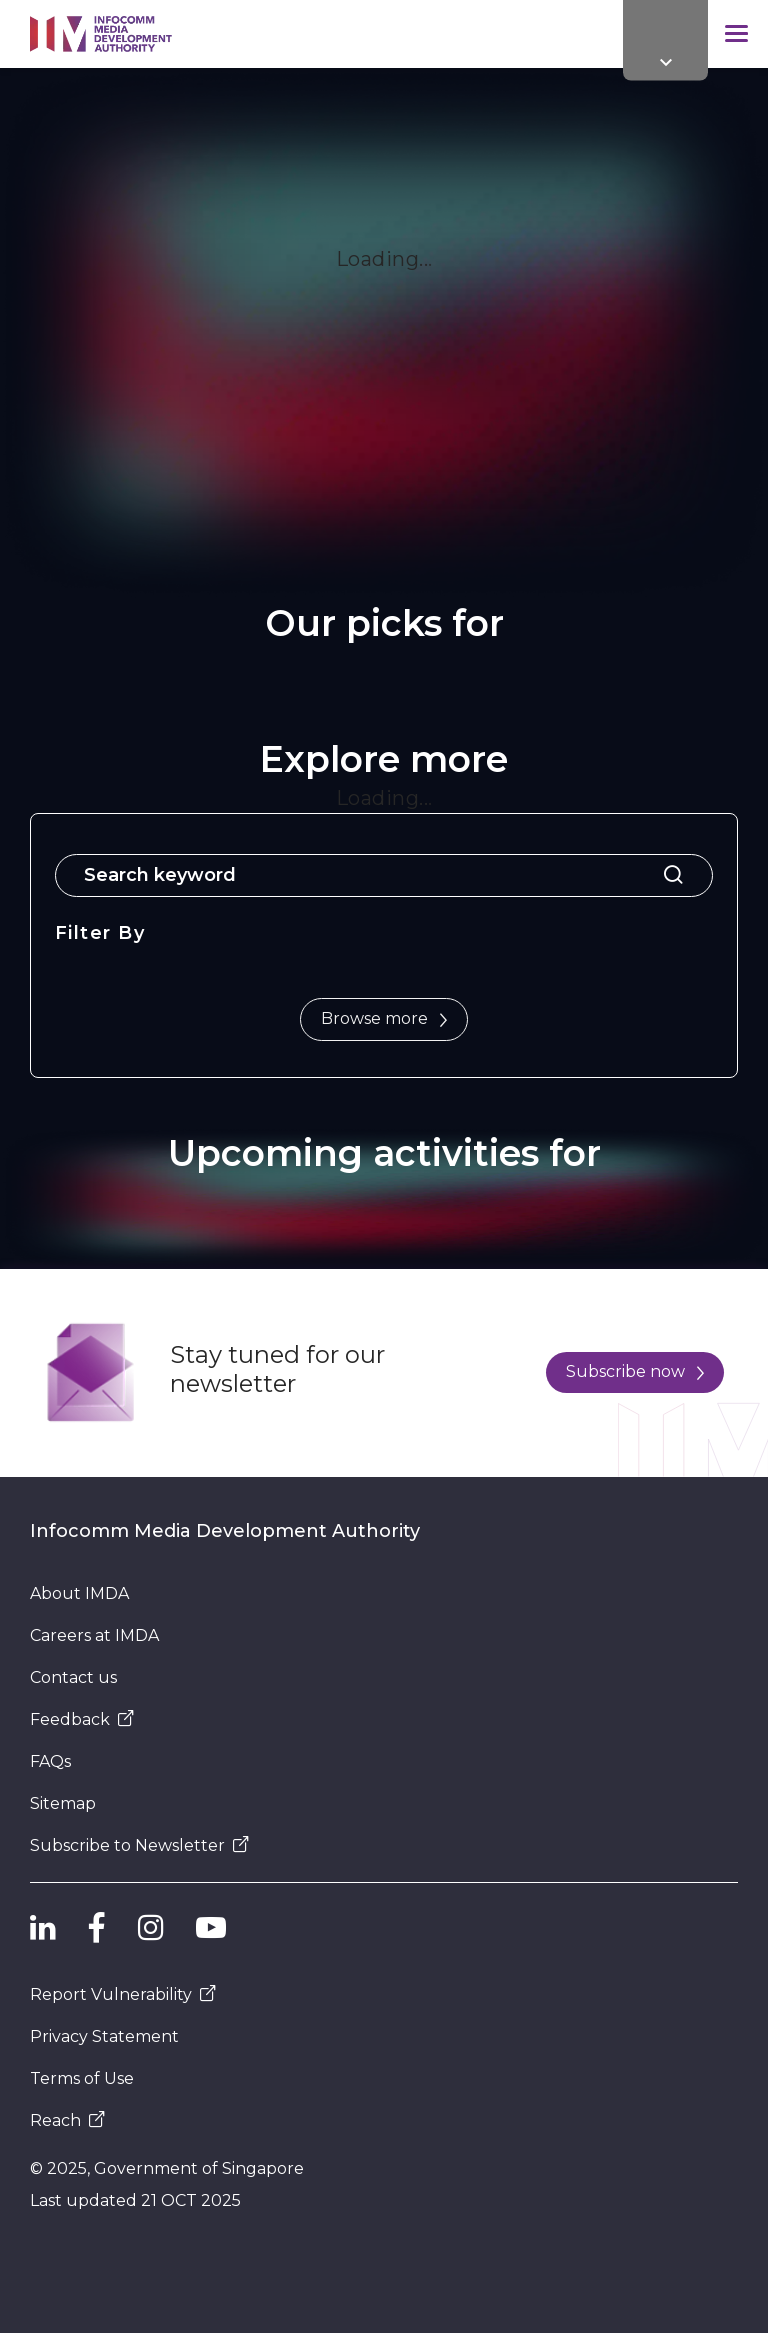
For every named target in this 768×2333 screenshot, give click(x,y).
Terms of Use (82, 2078)
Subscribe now (635, 1371)
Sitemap (63, 1803)
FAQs (50, 1761)
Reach (67, 2120)
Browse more (384, 1018)
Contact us (73, 1677)
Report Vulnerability (123, 1994)
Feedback (82, 1719)
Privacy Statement (104, 2036)
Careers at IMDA (94, 1635)
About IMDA (79, 1593)
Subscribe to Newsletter (139, 1845)
